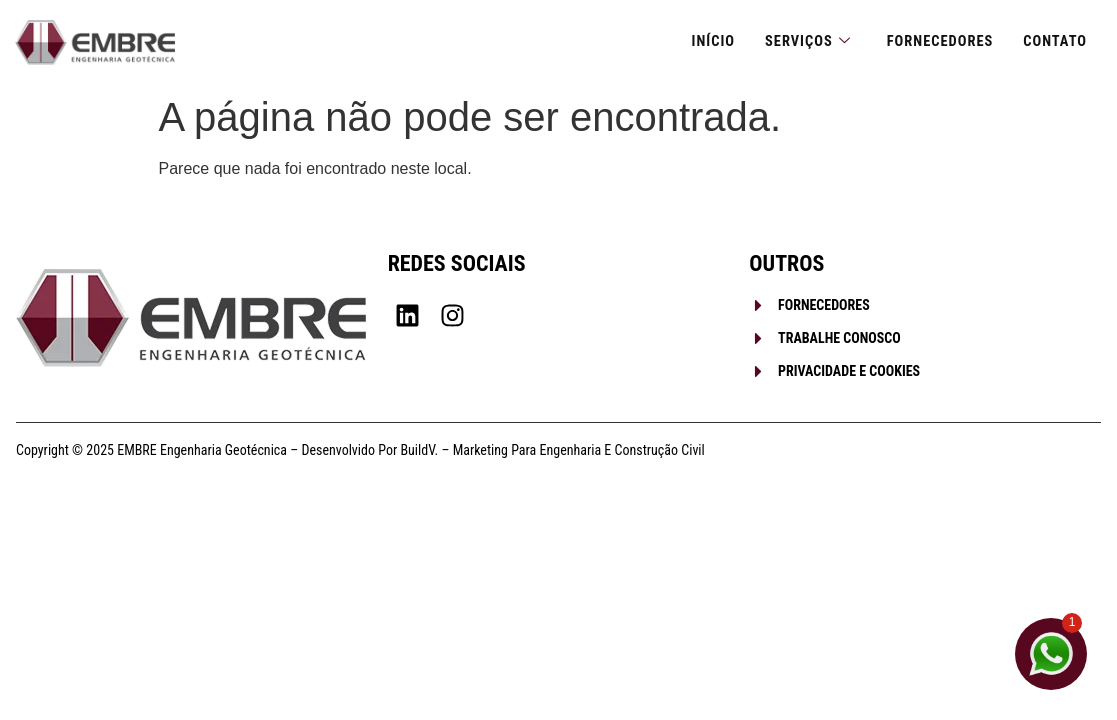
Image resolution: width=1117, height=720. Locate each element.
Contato (1054, 42)
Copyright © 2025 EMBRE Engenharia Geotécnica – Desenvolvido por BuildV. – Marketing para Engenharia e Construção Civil (360, 450)
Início (704, 42)
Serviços (801, 42)
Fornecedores (936, 42)
